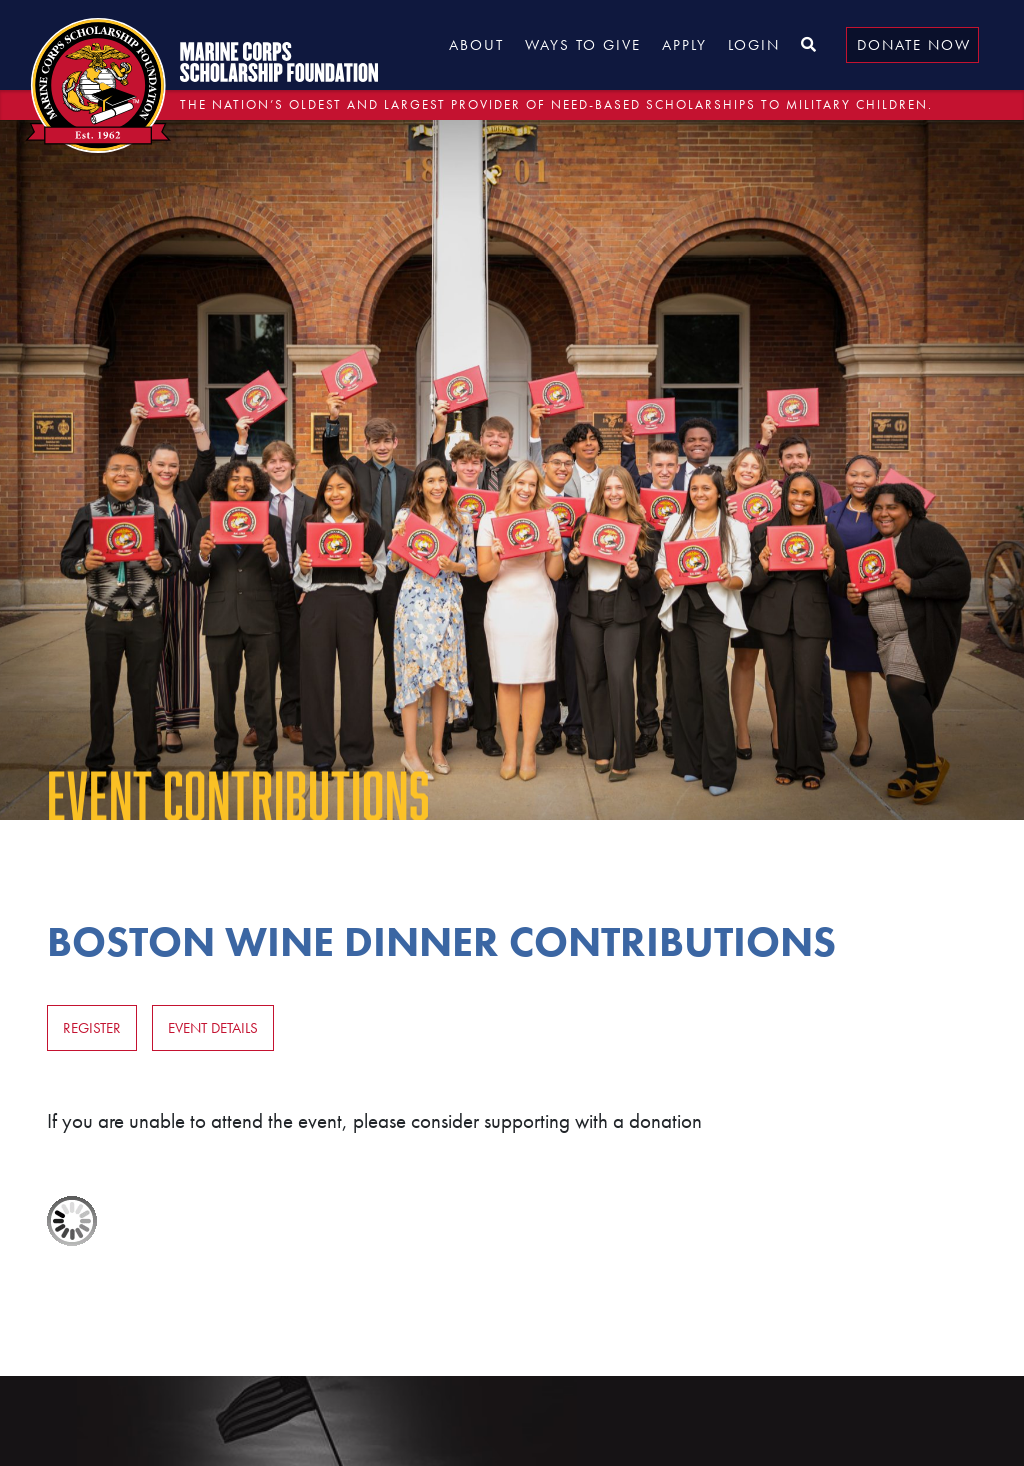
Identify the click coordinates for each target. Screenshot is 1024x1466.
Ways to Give (583, 45)
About (476, 45)
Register (92, 1028)
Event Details (213, 1028)
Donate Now (914, 45)
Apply (684, 45)
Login (754, 45)
